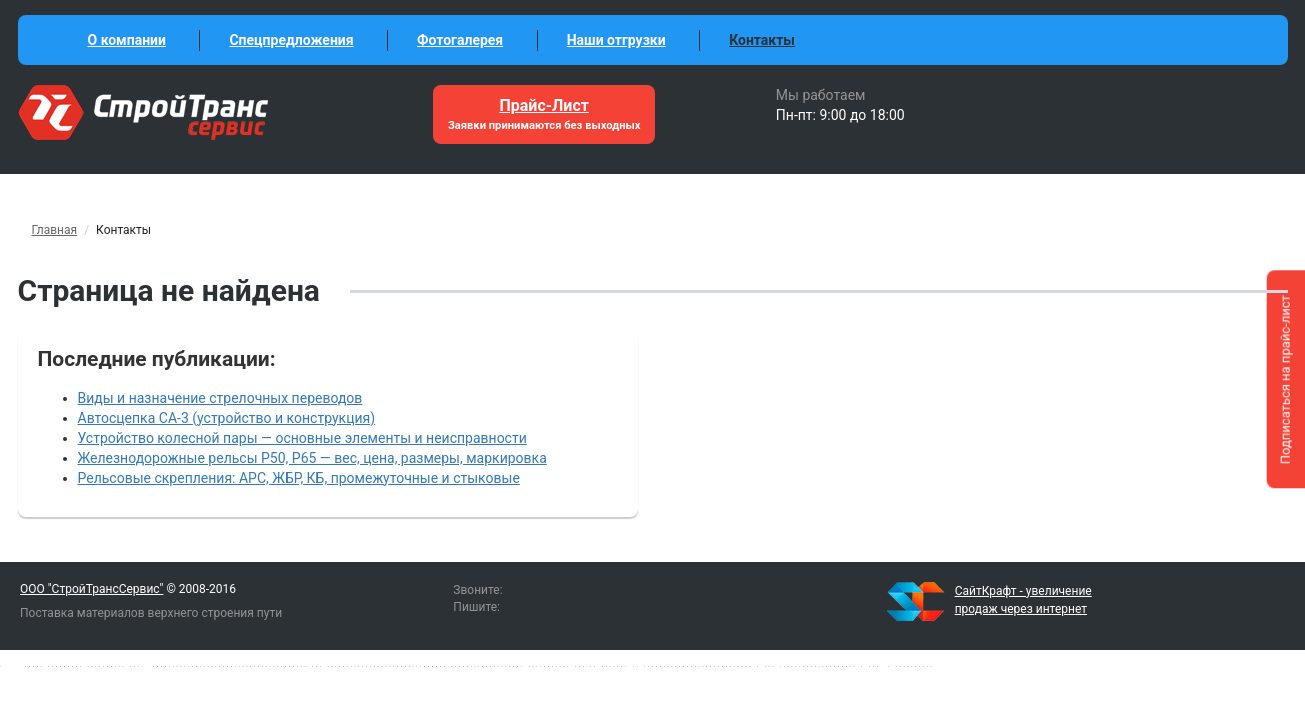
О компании (127, 40)
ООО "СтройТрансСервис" (91, 589)
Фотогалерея (460, 40)
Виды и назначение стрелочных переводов (220, 398)
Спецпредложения (291, 40)
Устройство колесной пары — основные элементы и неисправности (302, 438)
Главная (55, 230)
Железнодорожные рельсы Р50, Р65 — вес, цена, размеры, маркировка (312, 458)
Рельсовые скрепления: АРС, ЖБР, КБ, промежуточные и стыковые (299, 478)
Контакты (762, 40)
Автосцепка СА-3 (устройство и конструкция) (227, 418)
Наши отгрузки (616, 40)
